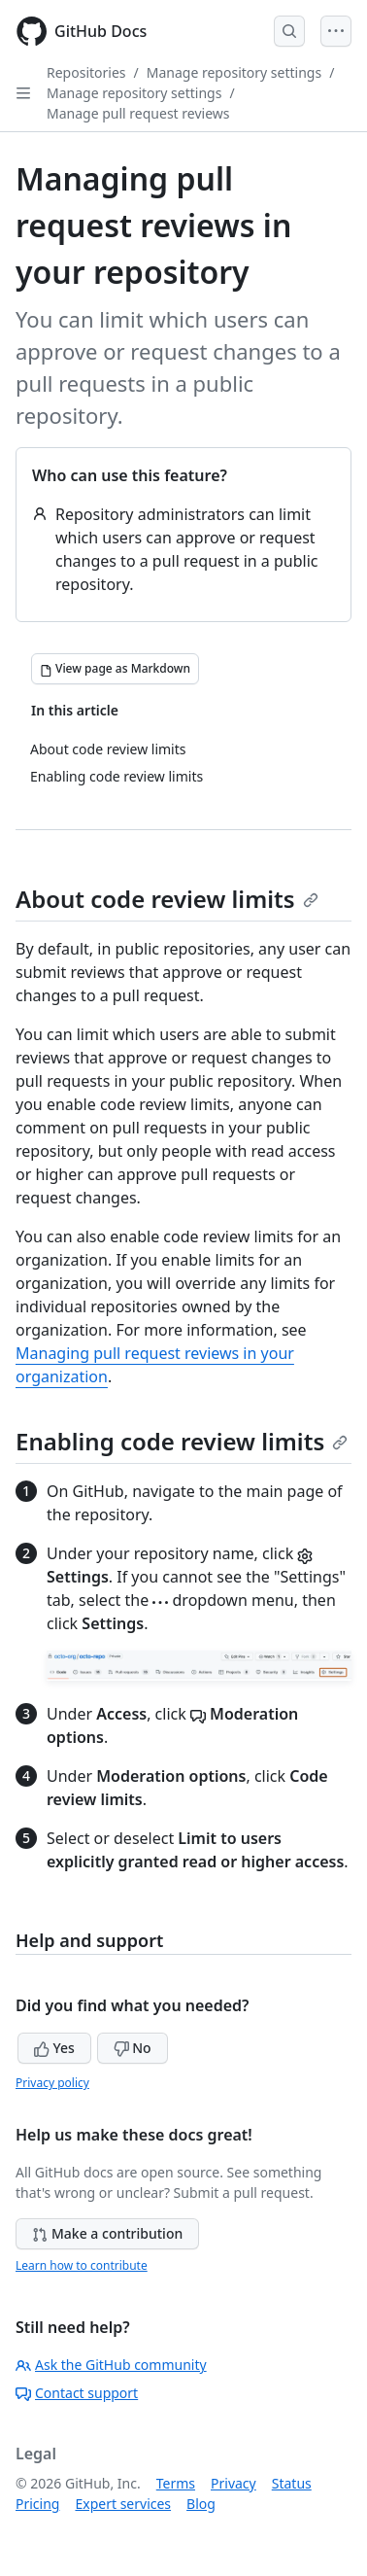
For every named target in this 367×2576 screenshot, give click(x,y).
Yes (54, 2047)
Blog (201, 2503)
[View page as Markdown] (115, 668)
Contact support (77, 2393)
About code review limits (167, 899)
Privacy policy (52, 2082)
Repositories (86, 72)
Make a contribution (107, 2233)
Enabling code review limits (182, 1441)
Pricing (37, 2503)
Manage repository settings (234, 72)
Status (292, 2483)
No (132, 2047)
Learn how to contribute (82, 2265)
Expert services (123, 2503)
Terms (175, 2483)
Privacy (233, 2483)
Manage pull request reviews (138, 113)
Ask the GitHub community (111, 2364)
